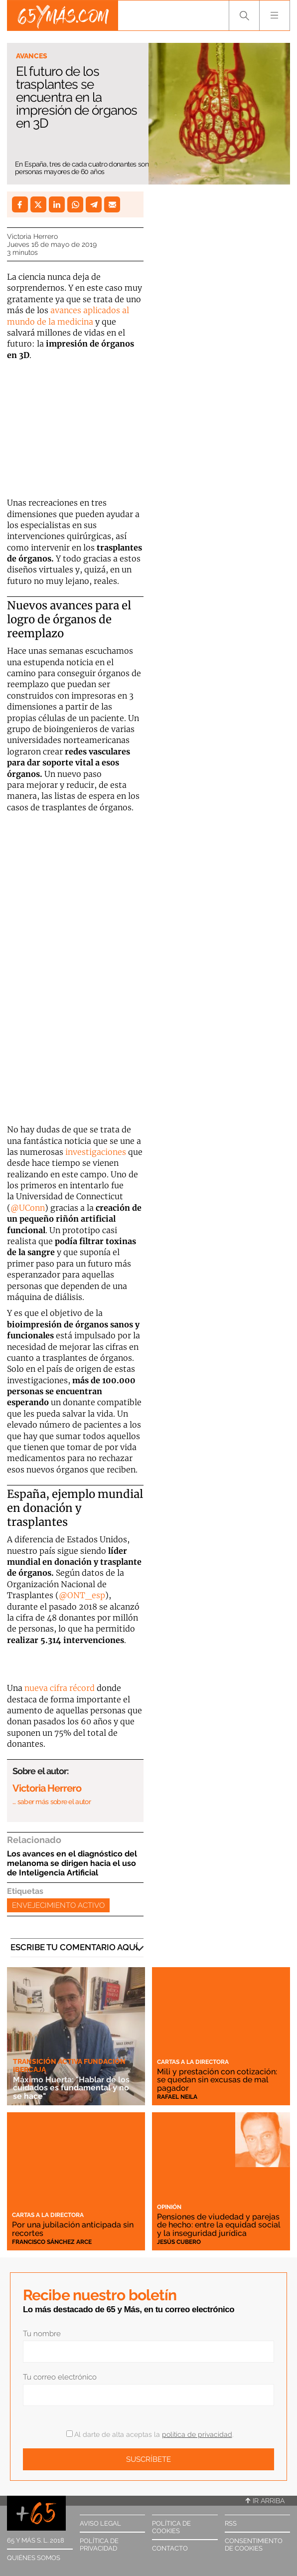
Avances (31, 56)
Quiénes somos (33, 2558)
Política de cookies (171, 2527)
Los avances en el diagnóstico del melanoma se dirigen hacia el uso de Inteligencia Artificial (72, 1863)
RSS (231, 2523)
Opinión (169, 2207)
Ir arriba (265, 2501)
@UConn (27, 1208)
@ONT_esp (82, 1595)
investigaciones (96, 1152)
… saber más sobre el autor (51, 1802)
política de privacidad (197, 2434)
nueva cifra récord (59, 1688)
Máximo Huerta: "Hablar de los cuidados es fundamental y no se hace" (71, 2088)
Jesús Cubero (179, 2241)
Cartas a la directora (193, 2061)
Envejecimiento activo (58, 1905)
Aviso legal (100, 2523)
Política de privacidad (99, 2544)
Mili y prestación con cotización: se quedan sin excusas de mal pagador (217, 2080)
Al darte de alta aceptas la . (149, 2434)
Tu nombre (42, 2333)
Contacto (170, 2548)
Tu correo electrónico (60, 2377)
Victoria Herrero (32, 236)
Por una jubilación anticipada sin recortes (73, 2228)
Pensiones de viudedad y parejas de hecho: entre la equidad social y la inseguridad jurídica (219, 2225)
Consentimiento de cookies (254, 2544)
